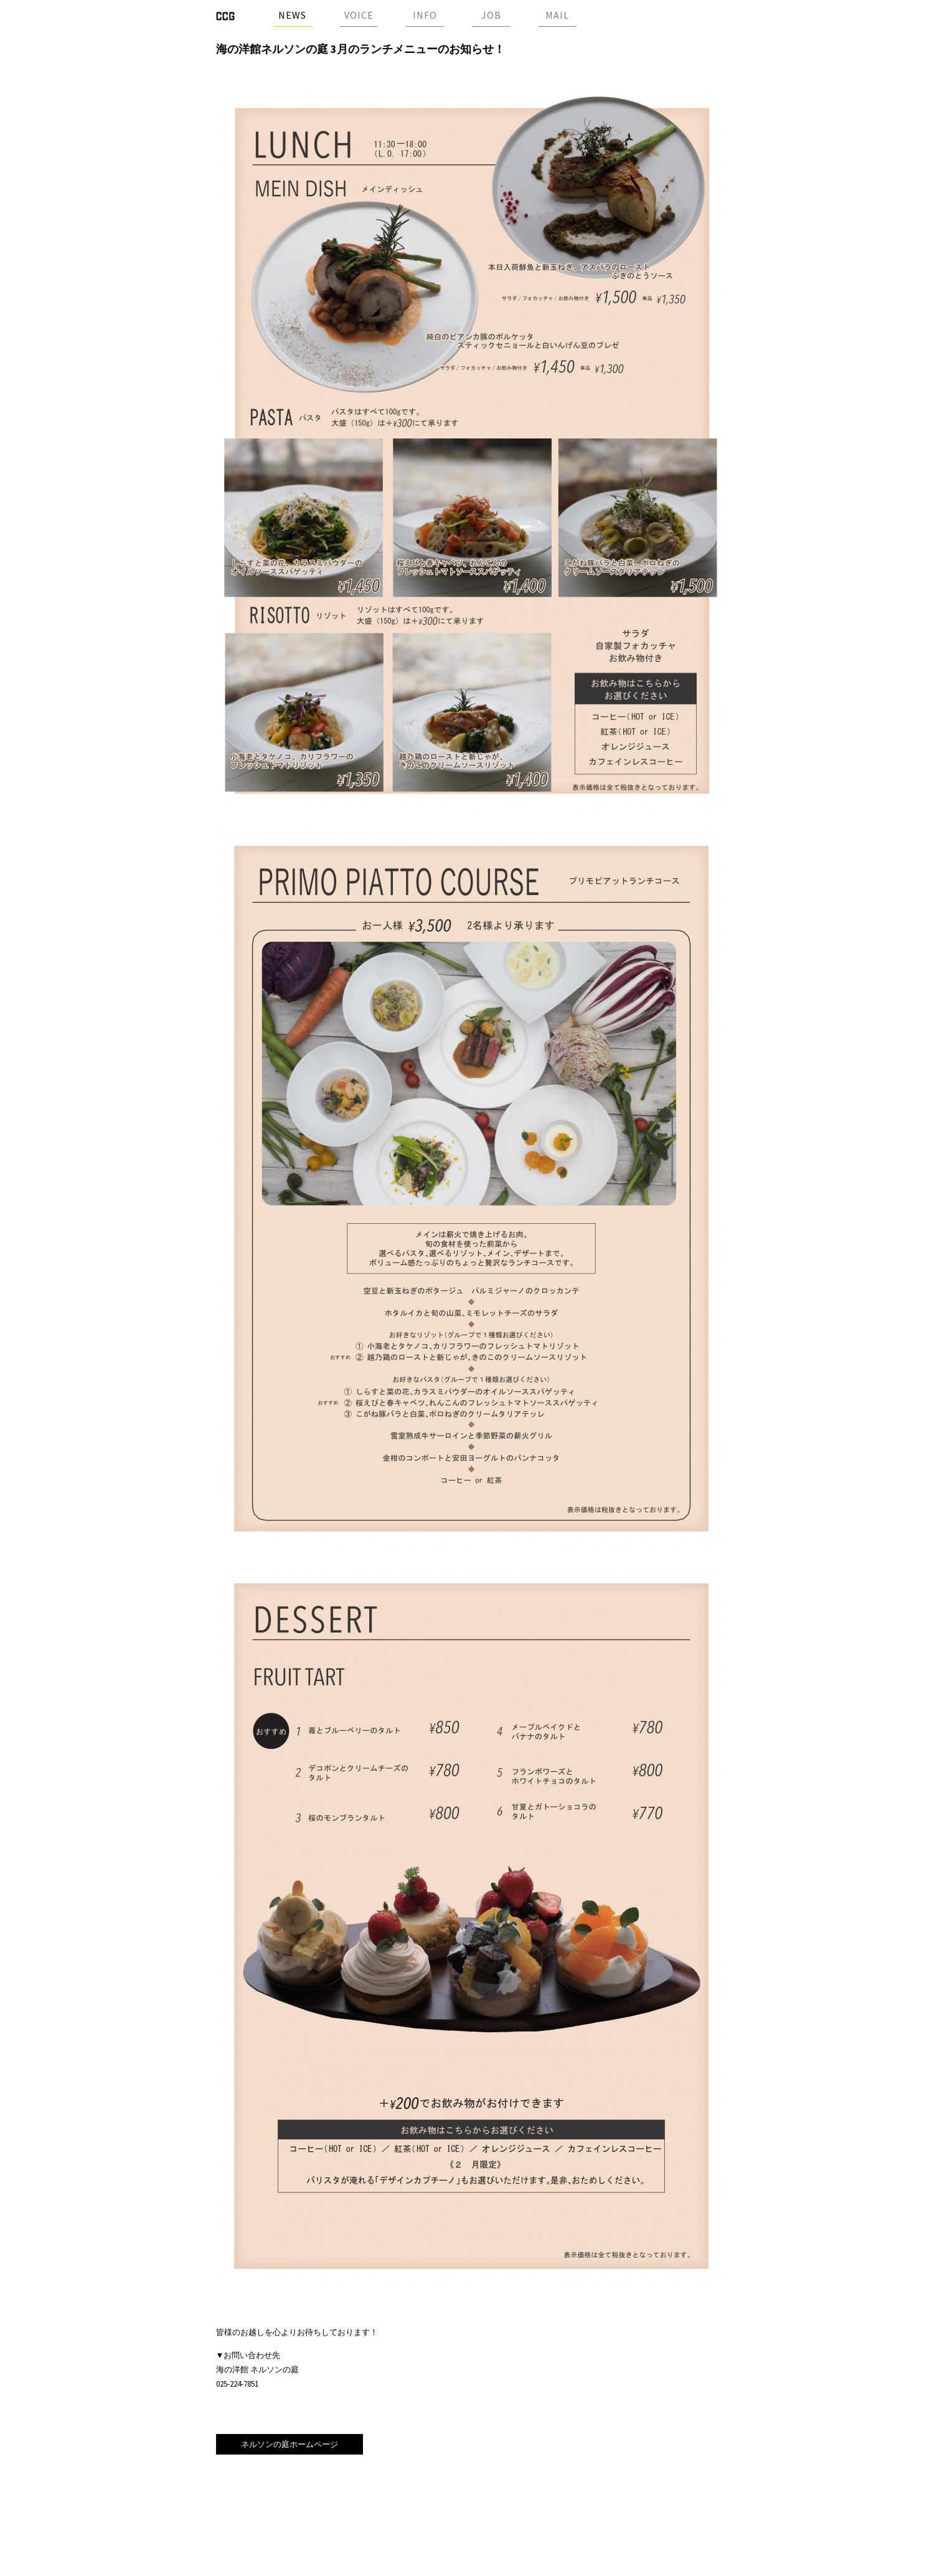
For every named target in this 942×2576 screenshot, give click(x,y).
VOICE (359, 15)
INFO (425, 15)
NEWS (292, 15)
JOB (491, 15)
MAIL (557, 15)
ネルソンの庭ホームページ (289, 2444)
